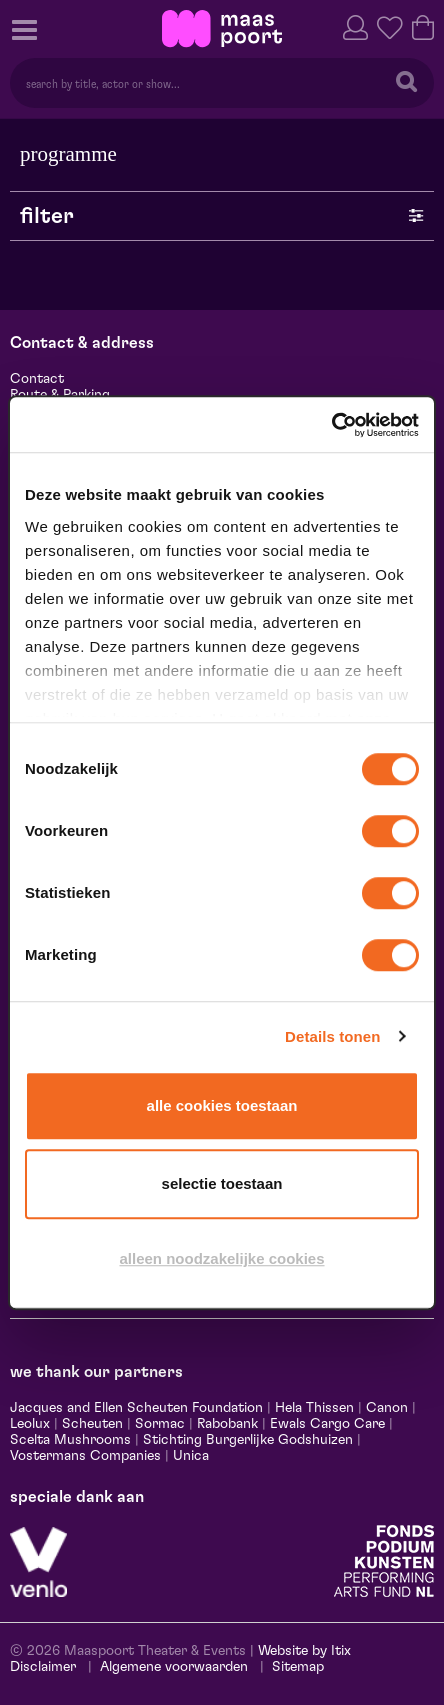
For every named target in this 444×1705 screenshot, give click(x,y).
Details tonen (332, 1036)
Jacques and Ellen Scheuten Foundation (136, 1408)
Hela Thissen (314, 1408)
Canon (387, 1408)
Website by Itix (304, 1651)
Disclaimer (43, 1667)
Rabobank (227, 1424)
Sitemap (298, 1667)
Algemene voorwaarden (174, 1667)
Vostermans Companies (85, 1456)
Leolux (30, 1424)
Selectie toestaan (222, 1183)
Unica (191, 1456)
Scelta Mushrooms (70, 1440)
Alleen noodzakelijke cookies (221, 1258)
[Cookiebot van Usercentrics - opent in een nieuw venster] (331, 425)
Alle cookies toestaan (222, 1105)
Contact (37, 379)
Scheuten (92, 1424)
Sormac (160, 1424)
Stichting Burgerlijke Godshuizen (248, 1440)
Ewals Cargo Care (327, 1424)
